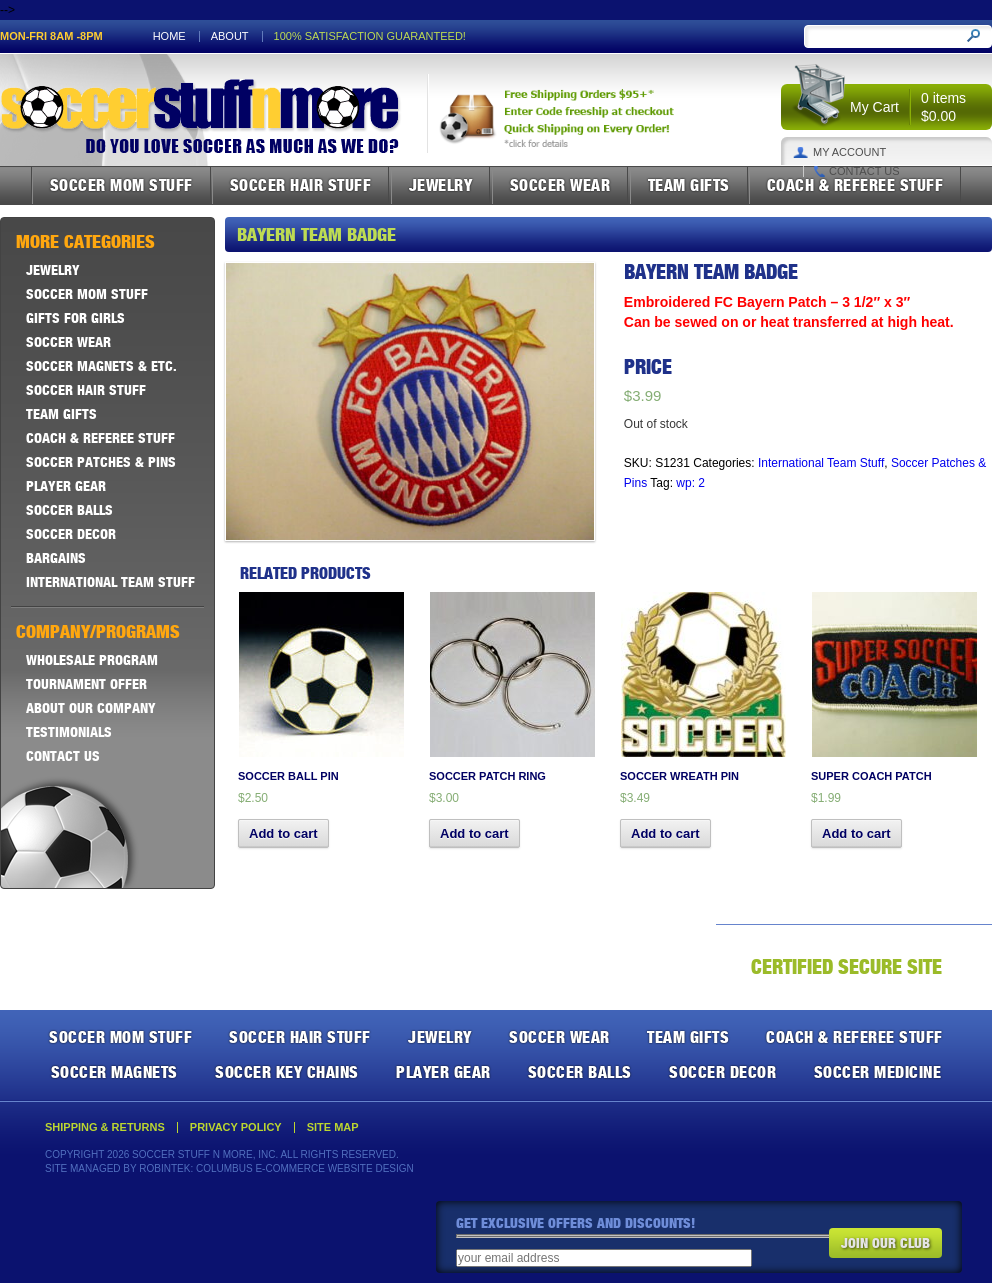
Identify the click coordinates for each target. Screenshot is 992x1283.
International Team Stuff (821, 463)
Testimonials (69, 732)
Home (169, 36)
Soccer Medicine (878, 1072)
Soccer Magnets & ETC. (101, 366)
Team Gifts (689, 185)
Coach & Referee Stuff (855, 185)
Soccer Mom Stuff (121, 185)
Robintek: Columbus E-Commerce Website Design (276, 1168)
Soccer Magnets (114, 1072)
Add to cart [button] (283, 833)
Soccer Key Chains (287, 1072)
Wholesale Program (92, 660)
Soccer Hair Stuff (301, 185)
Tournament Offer (86, 684)
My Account (849, 152)
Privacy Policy (236, 1127)
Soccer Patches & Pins (101, 462)
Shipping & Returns (105, 1127)
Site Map (333, 1127)
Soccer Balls (69, 510)
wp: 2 (690, 483)
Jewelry (441, 185)
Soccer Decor (71, 534)
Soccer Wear (560, 185)
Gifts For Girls (75, 318)
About (230, 36)
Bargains (56, 558)
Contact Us (864, 171)
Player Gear (66, 486)
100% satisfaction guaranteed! (370, 36)
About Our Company (91, 708)
